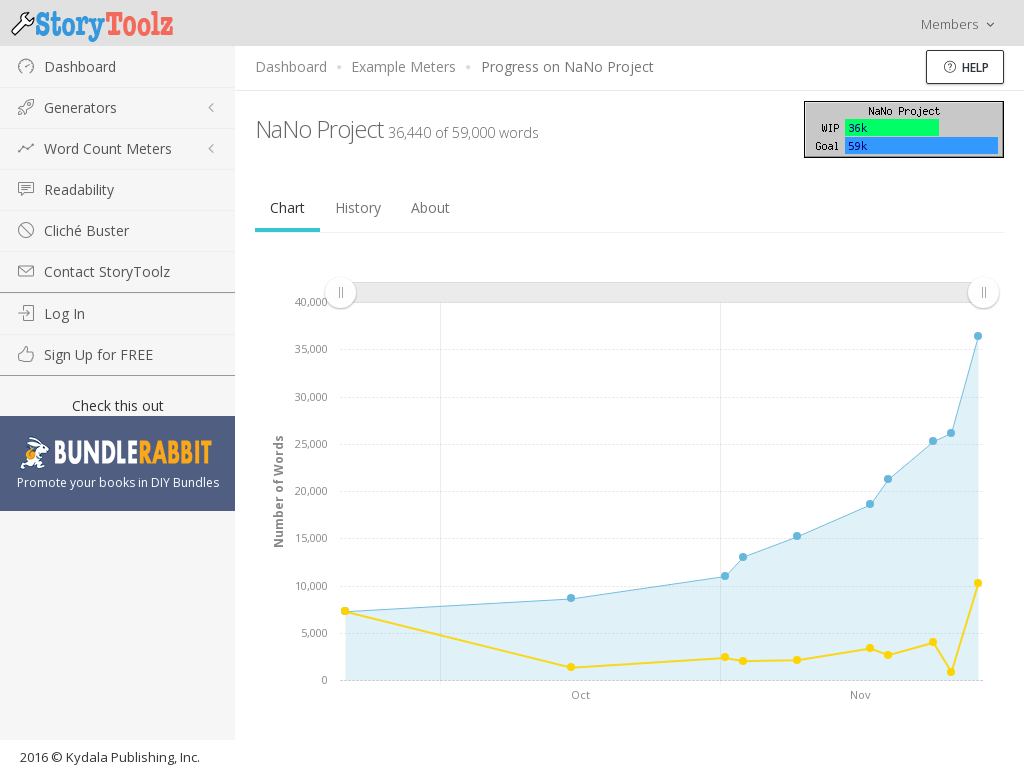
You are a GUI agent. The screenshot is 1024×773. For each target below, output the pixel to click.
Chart (287, 207)
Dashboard (291, 66)
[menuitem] (661, 293)
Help (966, 67)
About (430, 207)
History (358, 207)
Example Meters (403, 66)
